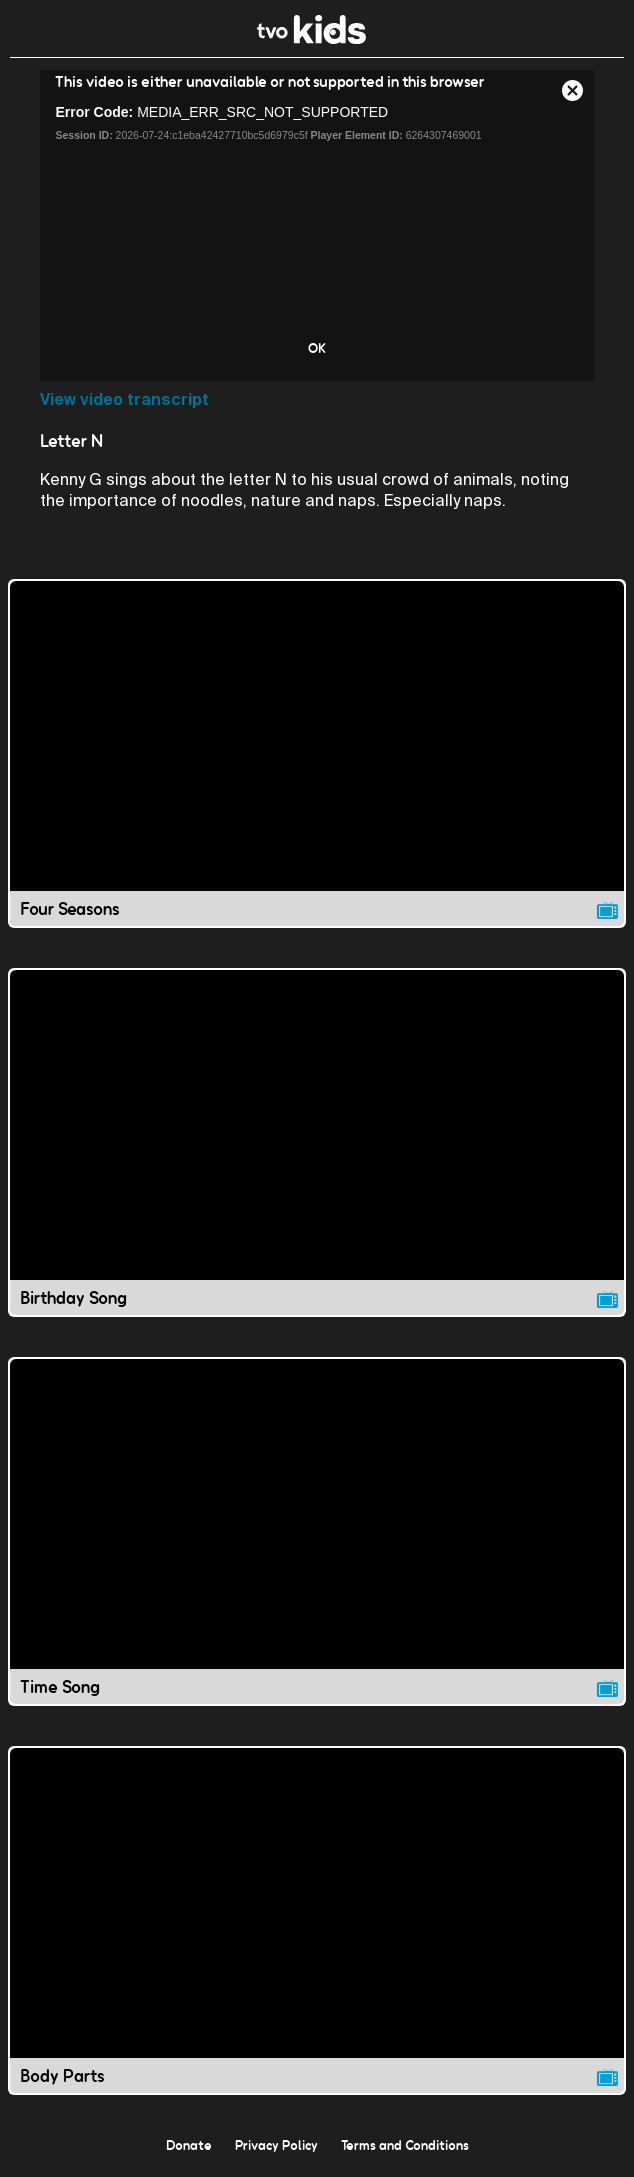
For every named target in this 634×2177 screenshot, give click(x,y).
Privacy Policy (276, 2145)
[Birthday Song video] (317, 1142)
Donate (189, 2145)
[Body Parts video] (317, 1920)
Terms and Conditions (405, 2145)
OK (317, 348)
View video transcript (124, 399)
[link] (311, 38)
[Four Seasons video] (317, 753)
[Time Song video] (317, 1531)
